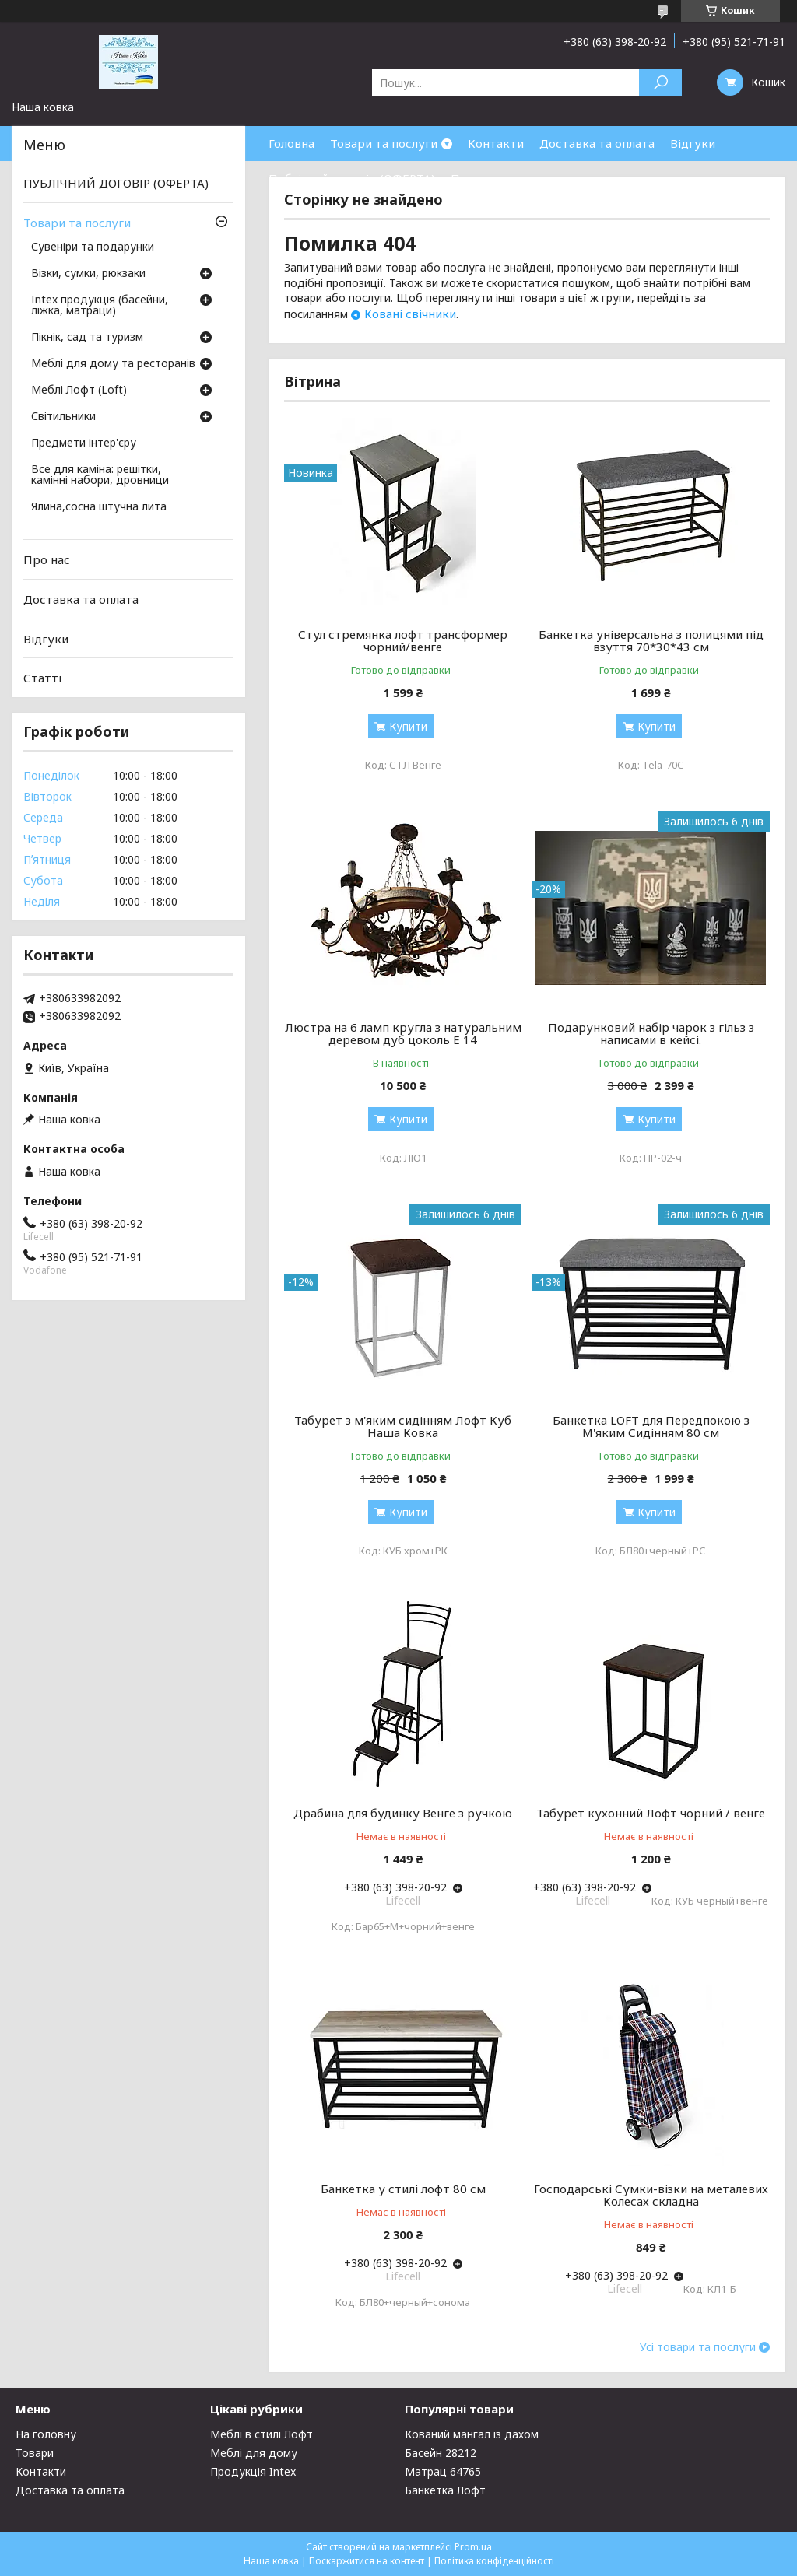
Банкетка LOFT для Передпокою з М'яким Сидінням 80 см (651, 1426)
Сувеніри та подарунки (92, 247)
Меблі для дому (253, 2452)
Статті (42, 677)
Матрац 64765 (443, 2471)
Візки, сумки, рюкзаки (88, 274)
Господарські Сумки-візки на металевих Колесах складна (651, 2194)
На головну (46, 2434)
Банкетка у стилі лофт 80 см (403, 2188)
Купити (408, 726)
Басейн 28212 (440, 2452)
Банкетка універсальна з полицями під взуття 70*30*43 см (651, 640)
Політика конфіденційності (494, 2560)
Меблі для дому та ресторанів (113, 364)
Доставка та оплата (597, 143)
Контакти (496, 143)
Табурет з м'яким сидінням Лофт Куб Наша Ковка (402, 1426)
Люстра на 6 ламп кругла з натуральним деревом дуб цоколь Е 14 (403, 1033)
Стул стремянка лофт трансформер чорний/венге (402, 640)
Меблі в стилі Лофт (261, 2434)
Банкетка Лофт (445, 2490)
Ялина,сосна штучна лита (99, 507)
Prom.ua (473, 2546)
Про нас (474, 178)
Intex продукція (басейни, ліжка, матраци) (99, 305)
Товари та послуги (383, 143)
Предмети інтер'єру (83, 443)
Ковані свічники (410, 313)
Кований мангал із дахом (472, 2434)
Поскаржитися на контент (366, 2560)
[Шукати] (660, 82)
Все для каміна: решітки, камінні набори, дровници (100, 475)
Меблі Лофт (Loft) (79, 390)
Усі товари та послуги (698, 2347)
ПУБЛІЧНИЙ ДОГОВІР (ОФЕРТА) (116, 183)
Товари (35, 2452)
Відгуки (692, 143)
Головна (291, 143)
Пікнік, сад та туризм (87, 337)
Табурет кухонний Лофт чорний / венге (650, 1813)
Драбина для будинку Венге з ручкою (402, 1813)
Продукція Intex (253, 2471)
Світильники (63, 417)
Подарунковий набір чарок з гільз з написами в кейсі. (651, 1033)
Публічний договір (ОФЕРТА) (352, 178)
